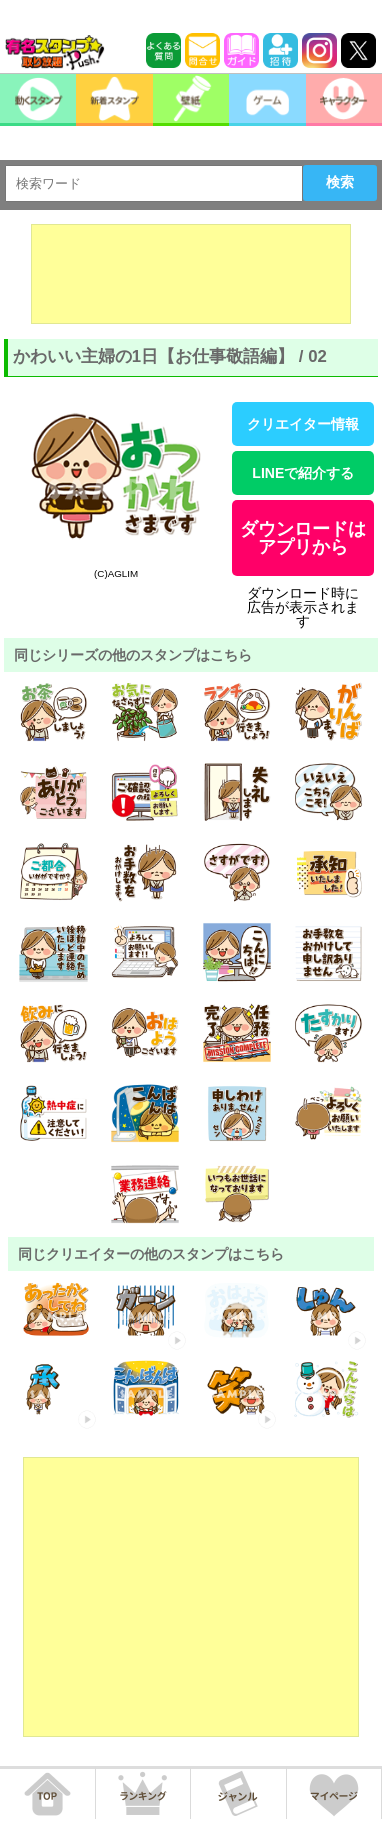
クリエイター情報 (303, 424)
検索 (340, 182)
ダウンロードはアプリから (303, 538)
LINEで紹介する (303, 473)
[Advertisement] (191, 274)
